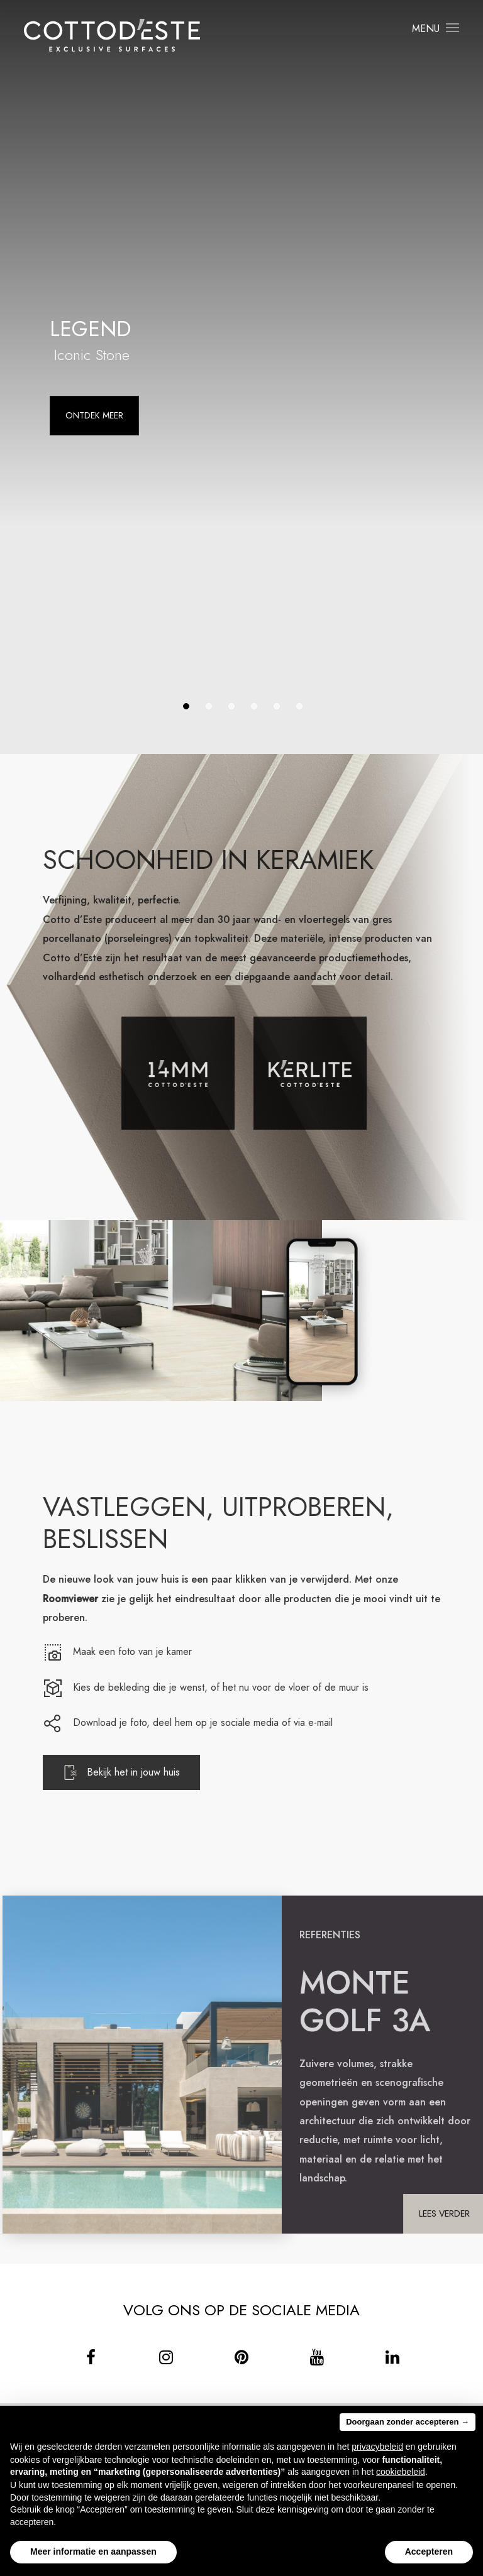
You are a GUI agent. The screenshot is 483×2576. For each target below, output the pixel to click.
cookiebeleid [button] (400, 2472)
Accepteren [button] (429, 2551)
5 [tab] (277, 706)
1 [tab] (186, 706)
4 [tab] (254, 706)
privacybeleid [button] (377, 2447)
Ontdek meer (94, 415)
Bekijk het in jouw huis (142, 1772)
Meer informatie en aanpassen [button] (93, 2551)
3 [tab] (231, 706)
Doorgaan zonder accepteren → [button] (407, 2421)
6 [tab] (299, 706)
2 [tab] (209, 706)
